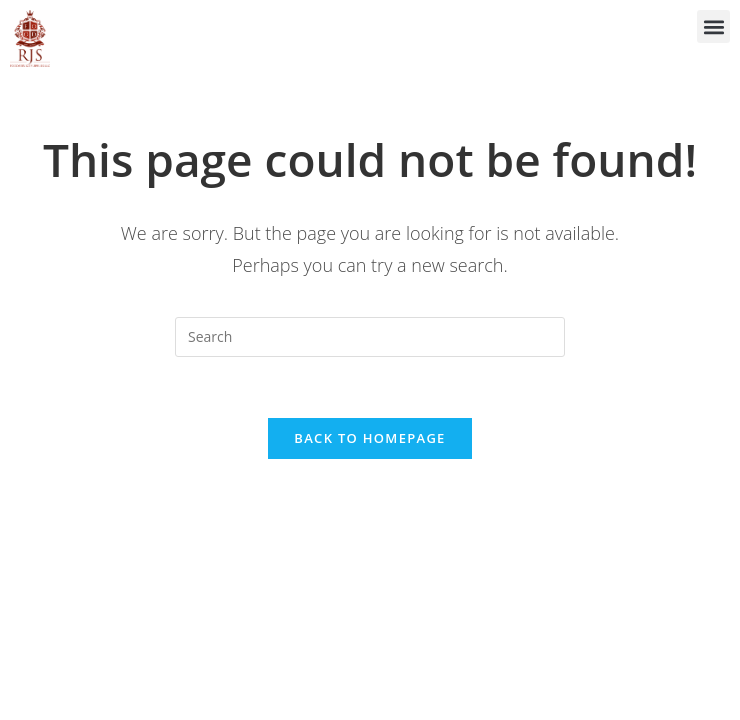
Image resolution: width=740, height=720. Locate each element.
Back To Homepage (369, 438)
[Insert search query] (370, 337)
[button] (713, 26)
